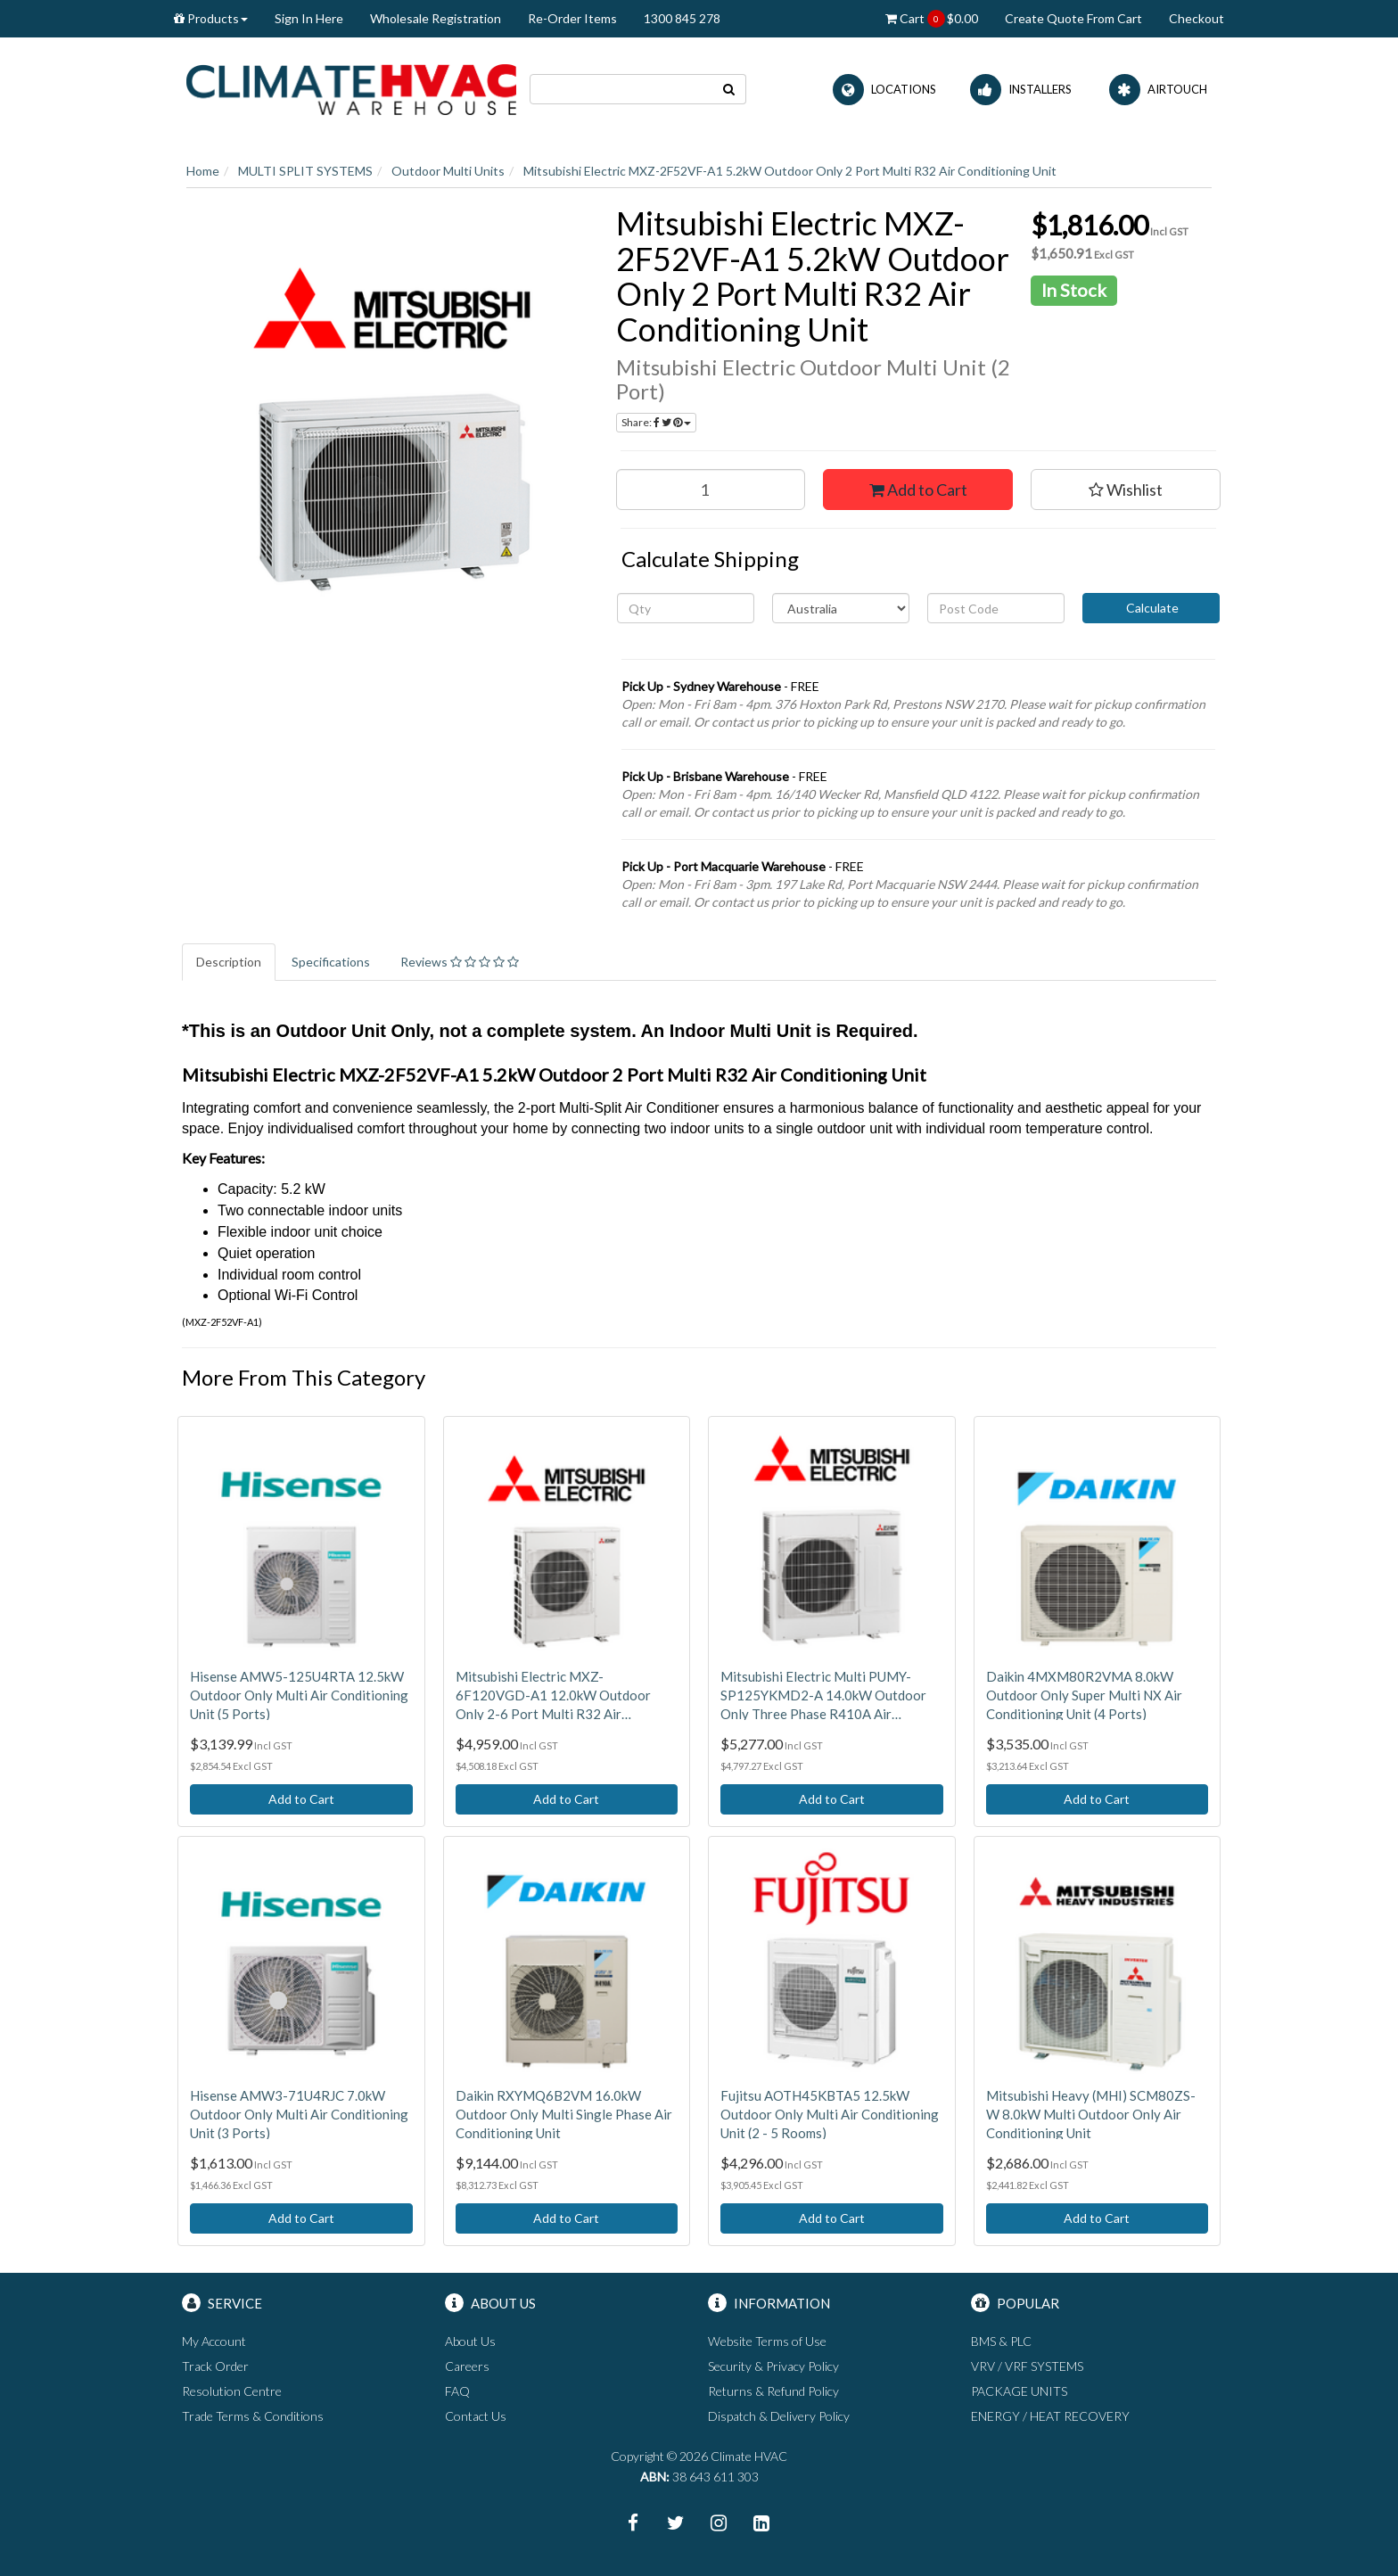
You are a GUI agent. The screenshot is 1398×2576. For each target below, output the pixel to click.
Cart (931, 19)
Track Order (215, 2366)
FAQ (457, 2391)
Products (211, 18)
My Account (214, 2341)
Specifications (331, 961)
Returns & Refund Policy (773, 2391)
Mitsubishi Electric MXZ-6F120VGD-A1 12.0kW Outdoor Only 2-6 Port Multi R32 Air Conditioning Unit (553, 1696)
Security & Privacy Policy (773, 2366)
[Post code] (996, 608)
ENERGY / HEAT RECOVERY (1050, 2416)
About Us (470, 2341)
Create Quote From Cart (1073, 18)
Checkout (1196, 18)
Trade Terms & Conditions (253, 2416)
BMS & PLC (1001, 2341)
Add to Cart (918, 489)
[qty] (685, 608)
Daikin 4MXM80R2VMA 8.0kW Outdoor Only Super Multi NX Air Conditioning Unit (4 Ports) (1084, 1695)
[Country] (840, 608)
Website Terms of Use (767, 2341)
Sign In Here (309, 18)
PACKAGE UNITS (1019, 2391)
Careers (467, 2366)
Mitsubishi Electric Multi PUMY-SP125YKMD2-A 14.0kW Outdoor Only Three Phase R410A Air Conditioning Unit (823, 1696)
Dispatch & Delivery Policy (779, 2416)
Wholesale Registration (435, 18)
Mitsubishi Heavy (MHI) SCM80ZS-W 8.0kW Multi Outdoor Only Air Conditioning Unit (1091, 2114)
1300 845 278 (682, 18)
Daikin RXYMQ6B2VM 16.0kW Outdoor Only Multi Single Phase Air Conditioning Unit (564, 2114)
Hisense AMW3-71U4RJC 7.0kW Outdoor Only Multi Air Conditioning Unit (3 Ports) (299, 2114)
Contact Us (475, 2416)
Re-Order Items (572, 18)
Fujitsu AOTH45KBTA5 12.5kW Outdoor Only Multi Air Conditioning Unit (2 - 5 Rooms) (829, 2114)
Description (228, 961)
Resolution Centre (232, 2391)
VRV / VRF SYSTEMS (1027, 2366)
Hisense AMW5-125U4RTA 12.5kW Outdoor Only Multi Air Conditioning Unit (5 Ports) (299, 1695)
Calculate (1151, 607)
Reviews (459, 961)
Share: (656, 422)
